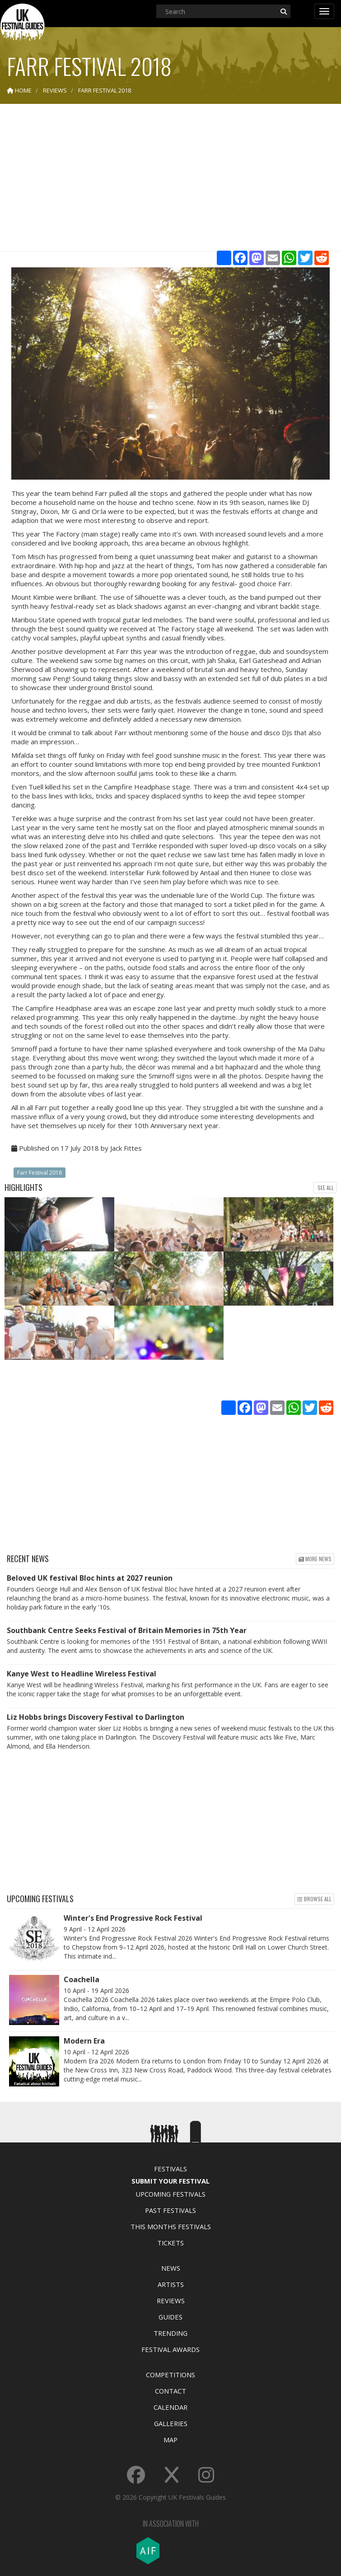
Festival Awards (170, 2349)
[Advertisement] (171, 180)
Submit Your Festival (170, 2180)
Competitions (170, 2374)
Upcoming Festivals (170, 2193)
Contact (170, 2390)
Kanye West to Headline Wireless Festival (81, 1674)
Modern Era (84, 2041)
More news (315, 1559)
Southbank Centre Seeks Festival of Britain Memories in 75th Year (127, 1630)
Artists (171, 2284)
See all (325, 1187)
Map (170, 2439)
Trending (170, 2333)
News (170, 2268)
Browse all (314, 1899)
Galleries (170, 2423)
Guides (170, 2316)
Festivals (170, 2168)
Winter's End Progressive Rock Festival (133, 1918)
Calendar (170, 2407)
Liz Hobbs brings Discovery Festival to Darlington (95, 1717)
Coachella (81, 1979)
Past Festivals (170, 2210)
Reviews (171, 2300)
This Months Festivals (171, 2226)
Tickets (170, 2242)
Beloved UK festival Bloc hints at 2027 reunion (90, 1578)
